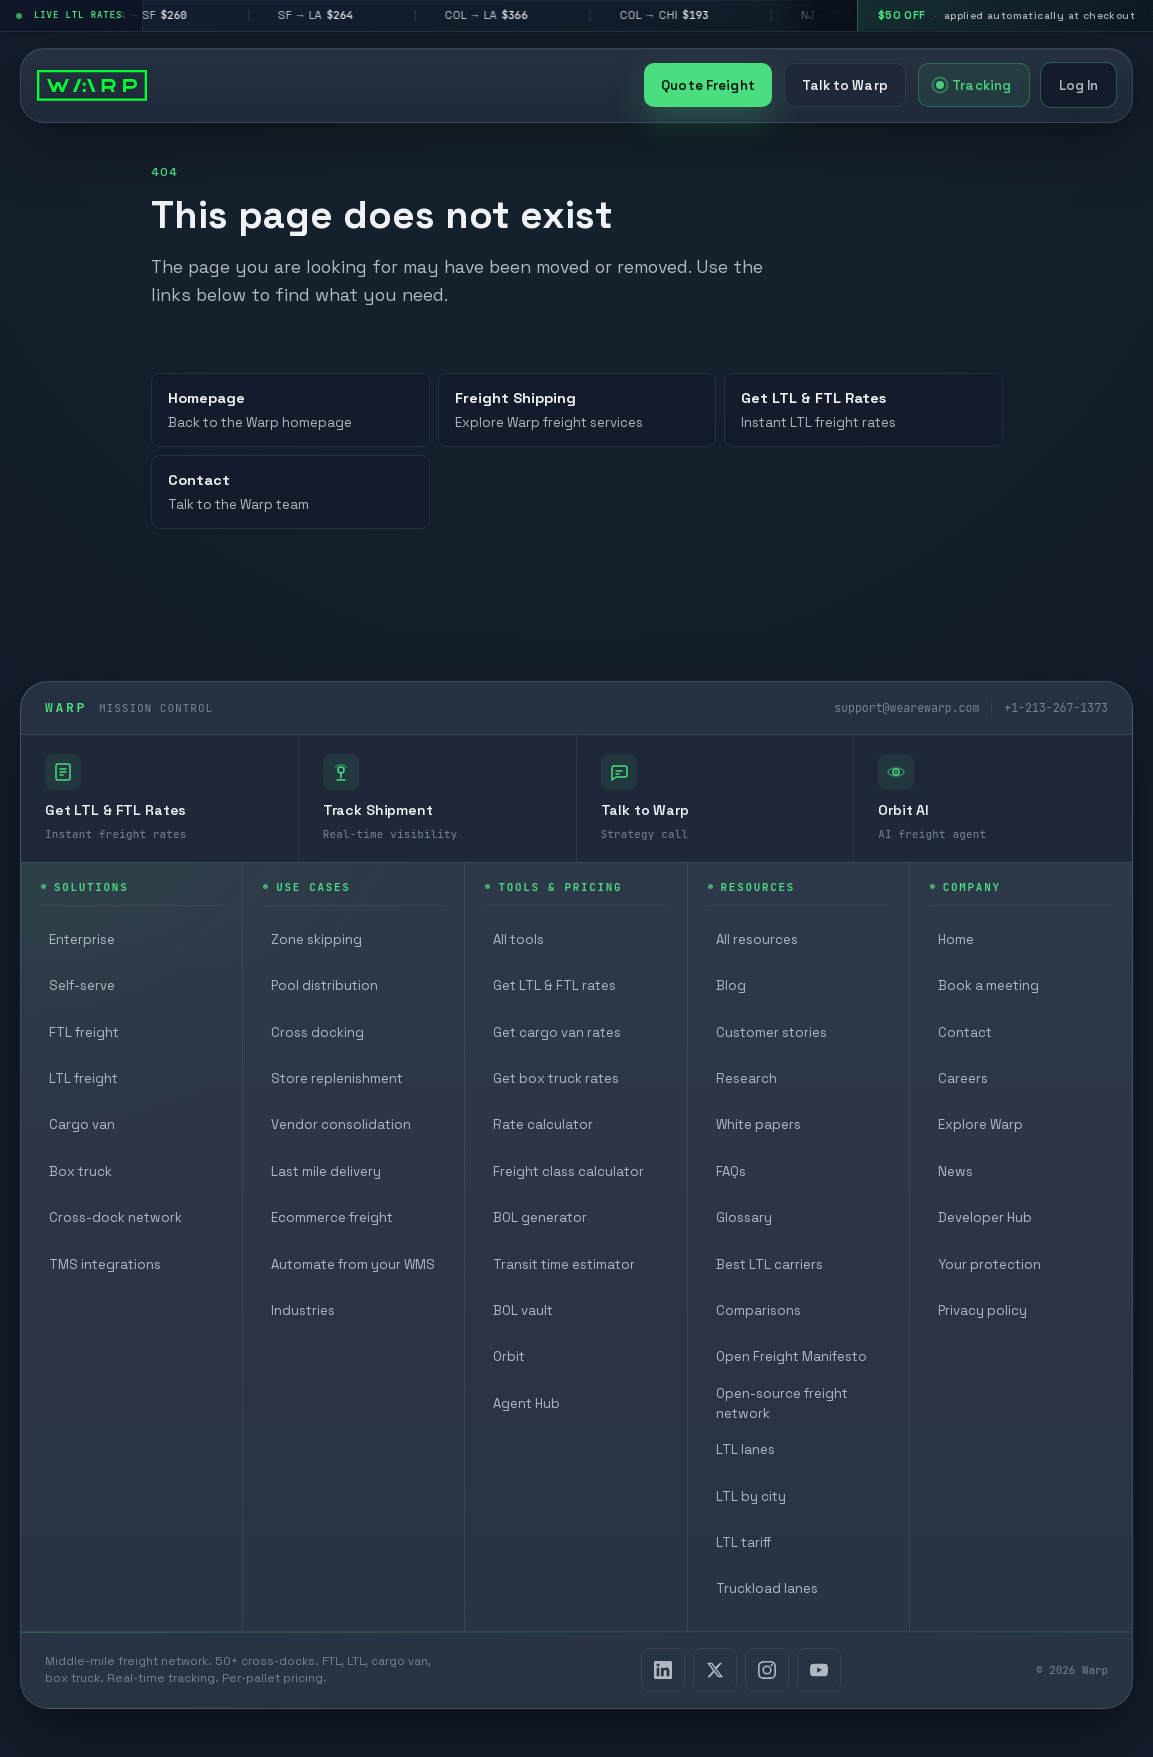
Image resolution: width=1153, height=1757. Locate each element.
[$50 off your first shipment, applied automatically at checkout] (1005, 15)
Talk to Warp (845, 85)
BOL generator (540, 1217)
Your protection (989, 1264)
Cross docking (317, 1032)
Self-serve (82, 985)
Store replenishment (337, 1078)
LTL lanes (745, 1449)
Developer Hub (985, 1217)
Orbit (509, 1356)
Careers (963, 1078)
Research (746, 1078)
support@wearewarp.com (906, 707)
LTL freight (83, 1078)
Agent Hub (526, 1403)
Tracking (973, 85)
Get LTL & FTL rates (554, 985)
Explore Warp (980, 1124)
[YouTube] (819, 1670)
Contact (965, 1032)
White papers (758, 1124)
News (955, 1171)
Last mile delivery (326, 1171)
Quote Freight (708, 85)
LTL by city (751, 1496)
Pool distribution (324, 985)
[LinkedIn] (663, 1670)
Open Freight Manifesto (791, 1356)
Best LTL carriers (769, 1264)
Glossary (744, 1217)
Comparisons (758, 1310)
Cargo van (82, 1124)
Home (956, 939)
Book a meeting (988, 985)
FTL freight (84, 1032)
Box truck (80, 1171)
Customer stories (771, 1032)
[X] (715, 1670)
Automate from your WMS (353, 1264)
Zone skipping (316, 939)
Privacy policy (982, 1310)
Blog (731, 985)
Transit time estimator (564, 1264)
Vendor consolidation (341, 1124)
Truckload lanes (767, 1588)
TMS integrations (105, 1264)
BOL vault (523, 1310)
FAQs (731, 1171)
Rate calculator (543, 1124)
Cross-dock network (115, 1217)
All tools (518, 939)
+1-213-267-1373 (1056, 707)
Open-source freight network (782, 1403)
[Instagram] (767, 1670)
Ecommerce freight (332, 1217)
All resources (757, 939)
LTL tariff (743, 1542)
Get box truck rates (556, 1078)
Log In (1079, 85)
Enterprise (82, 939)
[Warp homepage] (92, 85)
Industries (303, 1310)
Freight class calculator (568, 1171)
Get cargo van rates (557, 1032)
